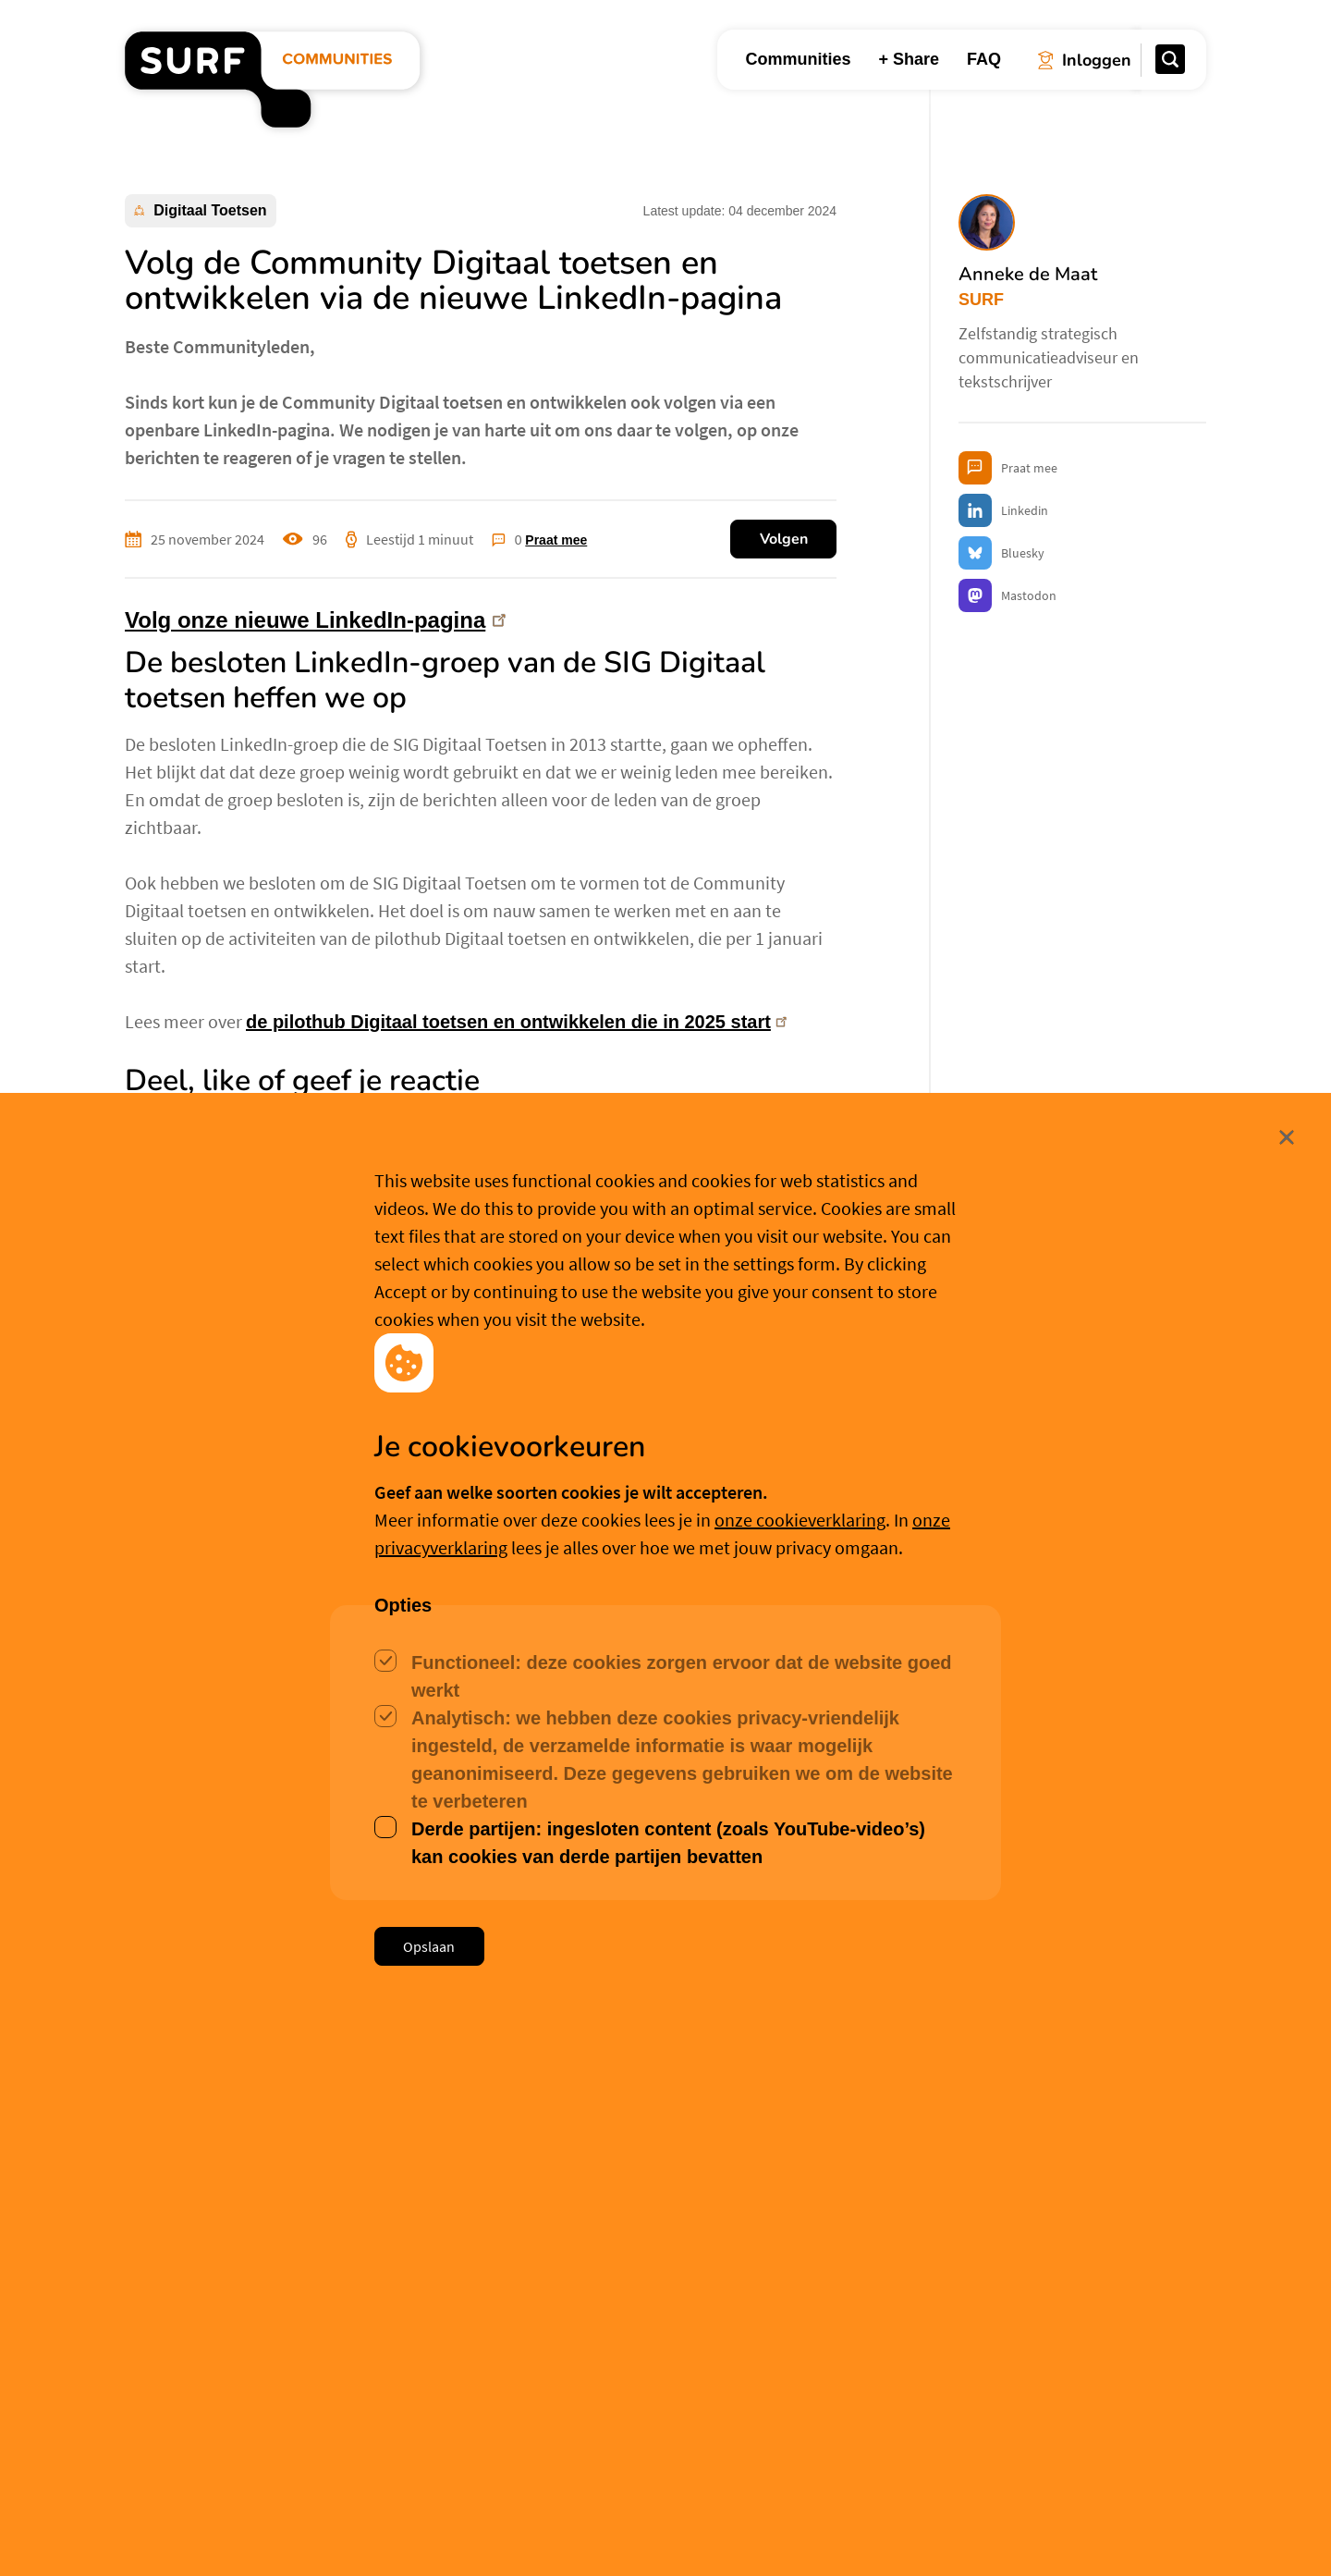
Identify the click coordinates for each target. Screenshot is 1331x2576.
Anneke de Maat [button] (272, 1493)
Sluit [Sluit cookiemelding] (1208, 2410)
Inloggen (184, 1878)
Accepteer (531, 2533)
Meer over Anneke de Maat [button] (393, 1592)
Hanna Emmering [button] (227, 2322)
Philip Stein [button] (948, 2346)
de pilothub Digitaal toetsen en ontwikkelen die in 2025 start (519, 1022)
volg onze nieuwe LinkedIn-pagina (322, 1267)
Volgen (784, 539)
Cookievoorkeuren (675, 2532)
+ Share (908, 59)
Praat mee (556, 540)
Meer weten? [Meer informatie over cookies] (805, 2531)
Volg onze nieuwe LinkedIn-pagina (318, 620)
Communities (797, 59)
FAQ (984, 59)
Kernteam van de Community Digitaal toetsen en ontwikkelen (393, 1378)
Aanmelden (302, 1880)
